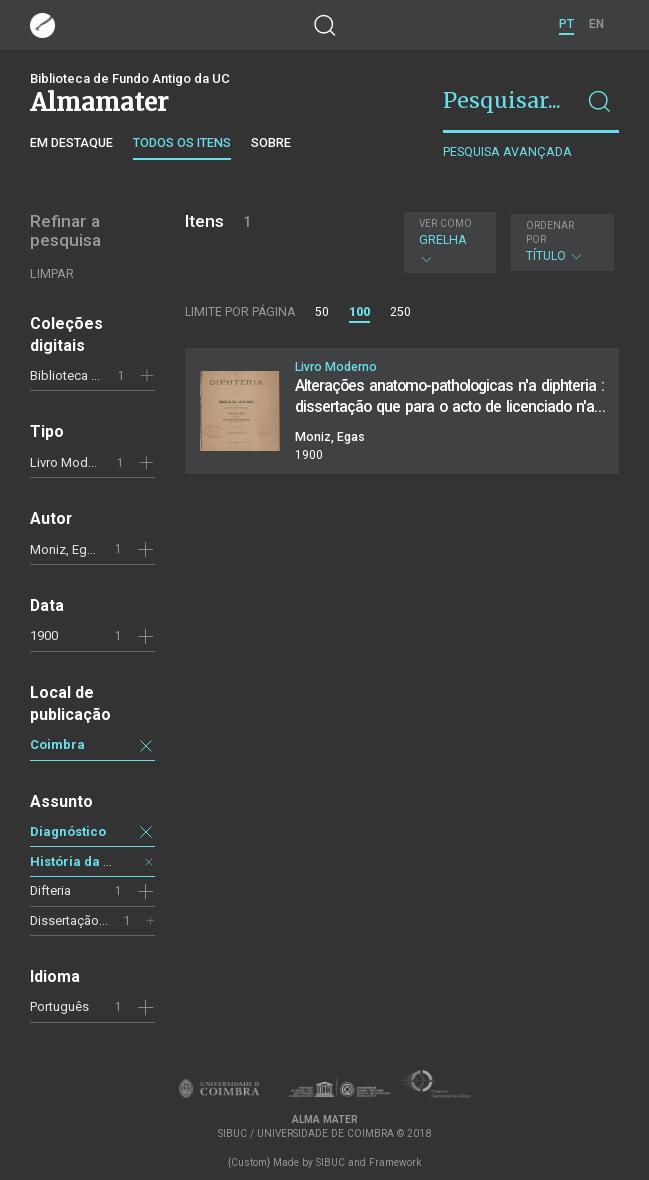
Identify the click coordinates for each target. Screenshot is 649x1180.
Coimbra (57, 744)
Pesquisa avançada (507, 151)
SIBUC (330, 1162)
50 (322, 312)
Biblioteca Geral (75, 375)
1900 (44, 635)
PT (566, 24)
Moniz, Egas (65, 549)
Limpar (52, 273)
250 (400, 312)
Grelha (447, 242)
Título (560, 241)
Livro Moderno (72, 462)
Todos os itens (182, 142)
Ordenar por (550, 232)
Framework (395, 1162)
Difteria (50, 890)
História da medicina (96, 861)
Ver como (445, 223)
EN (596, 24)
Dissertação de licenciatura (108, 920)
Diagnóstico (68, 831)
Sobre (271, 142)
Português (59, 1006)
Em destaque (71, 142)
